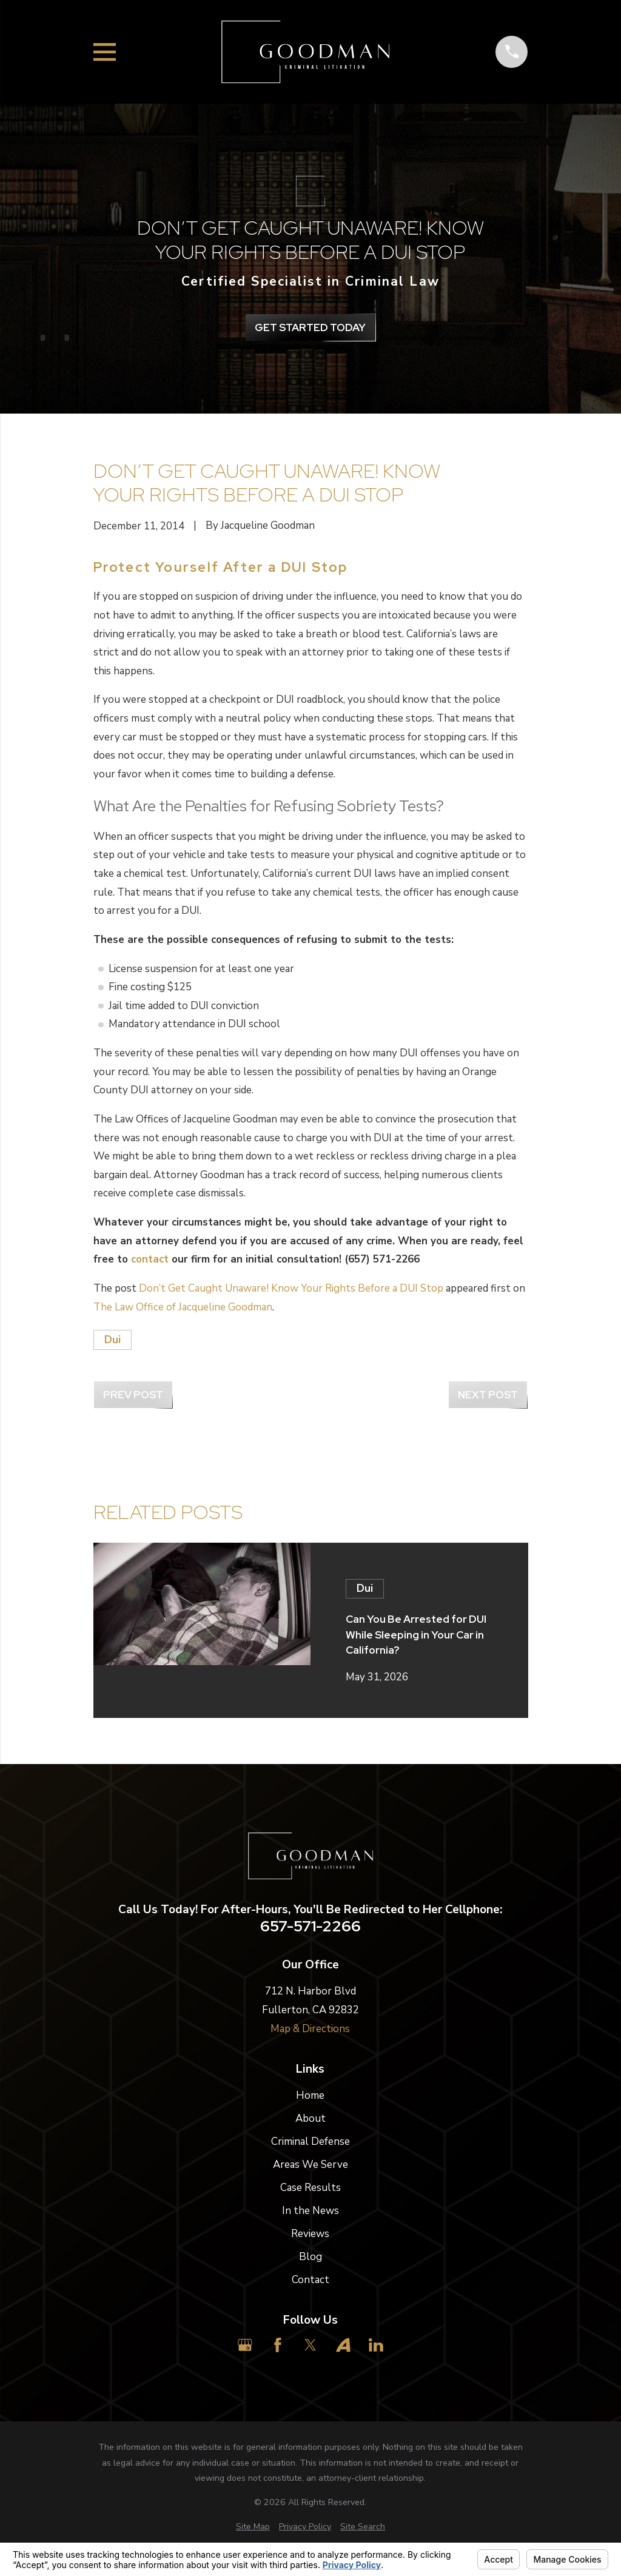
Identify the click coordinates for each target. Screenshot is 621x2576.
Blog (310, 2257)
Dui (112, 1340)
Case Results (310, 2188)
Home (310, 2095)
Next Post (488, 1394)
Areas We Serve (310, 2165)
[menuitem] (253, 2527)
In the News (310, 2211)
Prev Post (133, 1394)
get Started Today (310, 327)
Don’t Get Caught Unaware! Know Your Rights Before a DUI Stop (291, 1288)
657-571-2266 (310, 1926)
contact (150, 1259)
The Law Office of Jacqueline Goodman (182, 1307)
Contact (310, 2280)
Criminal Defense (310, 2141)
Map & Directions (310, 2029)
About (310, 2118)
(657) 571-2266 (382, 1259)
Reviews (310, 2234)
